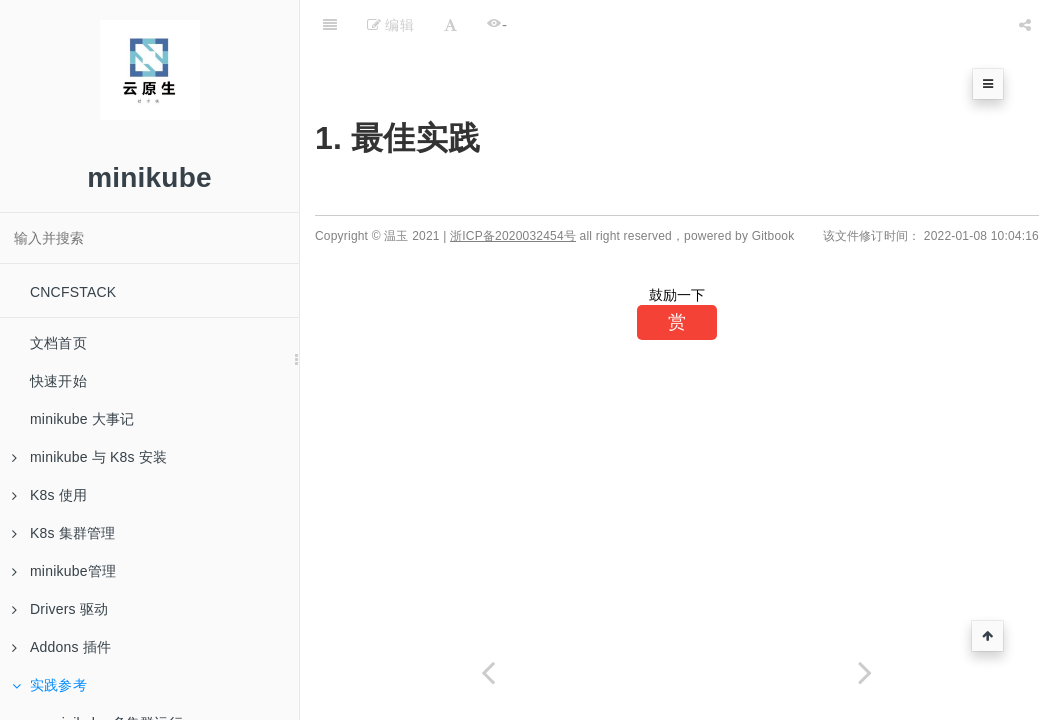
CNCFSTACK (73, 292)
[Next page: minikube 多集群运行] (865, 672)
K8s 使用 (49, 495)
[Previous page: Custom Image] (488, 672)
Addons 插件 (61, 647)
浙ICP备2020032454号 (513, 236)
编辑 (390, 25)
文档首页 (58, 343)
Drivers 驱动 (60, 609)
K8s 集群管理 (64, 533)
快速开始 (58, 381)
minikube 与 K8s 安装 (89, 457)
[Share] (1025, 25)
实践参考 (49, 685)
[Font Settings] (450, 25)
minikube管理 (64, 571)
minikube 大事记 (82, 419)
